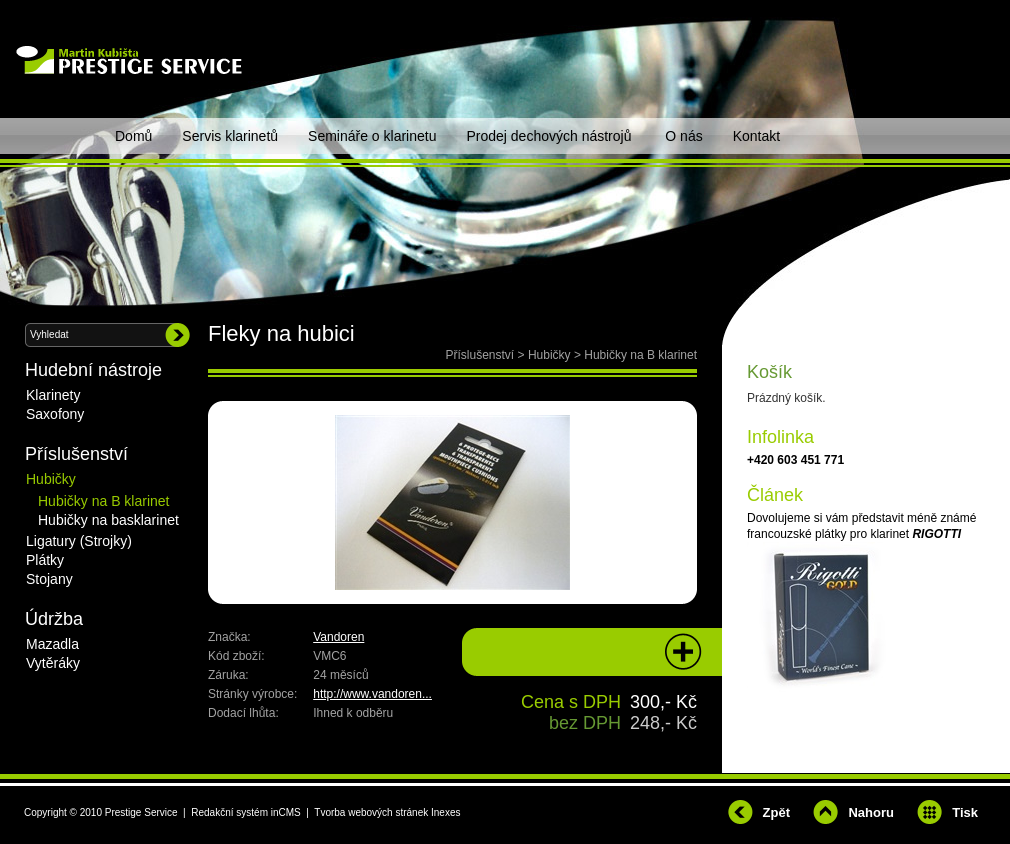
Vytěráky (53, 663)
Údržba (54, 619)
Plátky (45, 560)
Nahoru (871, 812)
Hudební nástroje (93, 370)
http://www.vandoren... (372, 694)
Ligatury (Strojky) (79, 541)
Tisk (965, 812)
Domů (133, 136)
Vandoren (338, 637)
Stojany (49, 579)
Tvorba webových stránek (371, 812)
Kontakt (756, 136)
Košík (769, 372)
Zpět (776, 812)
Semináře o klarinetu (372, 136)
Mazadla (52, 644)
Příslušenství (480, 355)
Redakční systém (229, 812)
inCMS (286, 812)
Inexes (445, 812)
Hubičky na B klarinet (640, 355)
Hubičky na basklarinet (108, 520)
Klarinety (53, 395)
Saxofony (55, 414)
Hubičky (549, 355)
